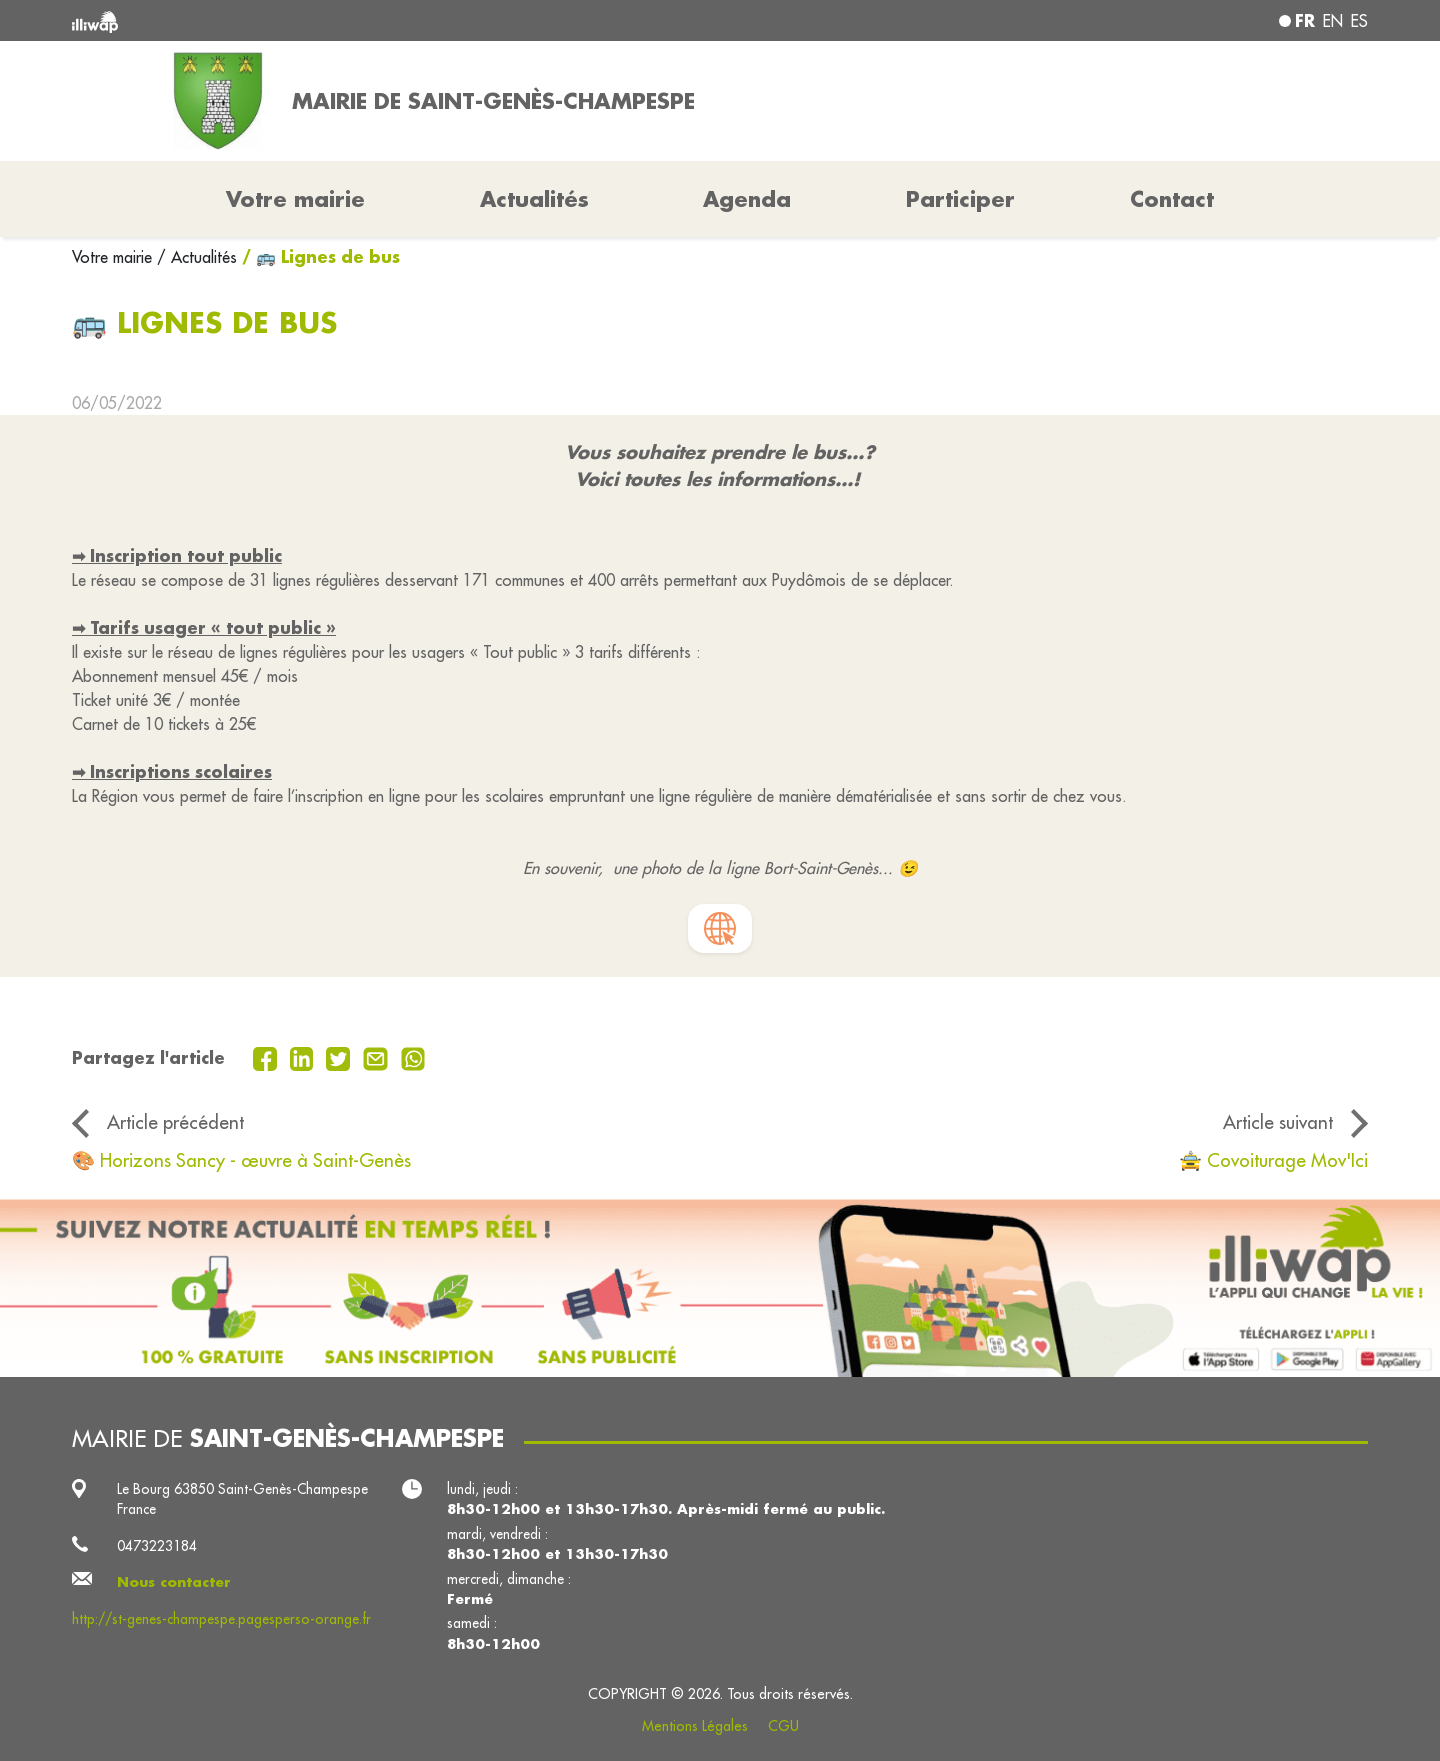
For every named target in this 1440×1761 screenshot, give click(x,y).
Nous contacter (174, 1582)
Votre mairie (114, 257)
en (1333, 21)
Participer (960, 199)
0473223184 (157, 1546)
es (1359, 21)
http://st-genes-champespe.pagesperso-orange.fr (221, 1619)
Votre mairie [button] (295, 199)
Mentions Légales (695, 1726)
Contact (1172, 199)
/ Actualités (197, 257)
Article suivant (1278, 1122)
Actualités (534, 199)
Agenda (747, 199)
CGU (783, 1726)
